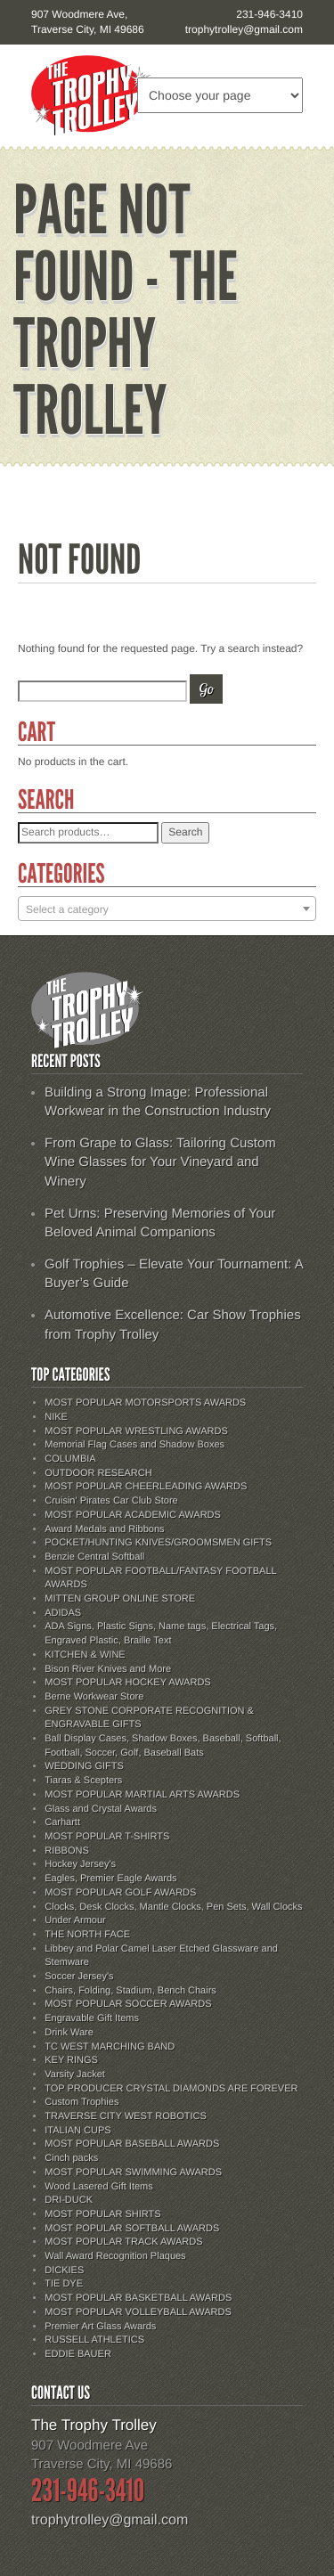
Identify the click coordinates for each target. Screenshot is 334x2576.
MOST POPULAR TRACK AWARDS (123, 2242)
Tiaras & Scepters (83, 1780)
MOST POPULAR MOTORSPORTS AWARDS (145, 1403)
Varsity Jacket (75, 2074)
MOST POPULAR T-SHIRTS (107, 1836)
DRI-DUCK (69, 2200)
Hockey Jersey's (80, 1864)
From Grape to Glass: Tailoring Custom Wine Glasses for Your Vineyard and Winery (160, 1162)
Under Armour (75, 1920)
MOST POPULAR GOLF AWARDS (120, 1892)
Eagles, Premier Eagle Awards (110, 1878)
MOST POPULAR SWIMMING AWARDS (133, 2172)
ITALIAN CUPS (77, 2130)
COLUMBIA (70, 1459)
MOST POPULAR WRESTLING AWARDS (136, 1431)
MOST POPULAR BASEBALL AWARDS (132, 2144)
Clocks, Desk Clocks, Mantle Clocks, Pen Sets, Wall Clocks (173, 1907)
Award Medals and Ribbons (104, 1529)
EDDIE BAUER (78, 2354)
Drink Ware (69, 2032)
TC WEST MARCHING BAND (110, 2047)
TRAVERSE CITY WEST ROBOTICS (126, 2116)
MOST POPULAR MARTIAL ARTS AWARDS (142, 1794)
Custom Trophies (81, 2102)
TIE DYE (64, 2283)
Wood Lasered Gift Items (98, 2186)
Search (185, 832)
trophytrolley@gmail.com (244, 29)
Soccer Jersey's (79, 1976)
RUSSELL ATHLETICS (94, 2340)
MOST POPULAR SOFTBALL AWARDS (132, 2228)
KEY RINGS (71, 2060)
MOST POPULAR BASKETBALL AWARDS (138, 2298)
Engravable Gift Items (92, 2018)
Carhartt (62, 1822)
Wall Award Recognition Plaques (115, 2256)
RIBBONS (67, 1851)
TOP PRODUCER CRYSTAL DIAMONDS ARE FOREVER (171, 2088)
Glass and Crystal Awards (101, 1809)
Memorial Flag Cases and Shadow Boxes (134, 1444)
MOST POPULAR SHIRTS (102, 2214)
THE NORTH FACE (87, 1934)
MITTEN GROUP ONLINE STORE (120, 1599)
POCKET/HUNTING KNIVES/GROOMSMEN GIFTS (158, 1542)
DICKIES (64, 2270)
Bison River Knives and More (108, 1669)
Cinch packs (71, 2158)
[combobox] (167, 908)
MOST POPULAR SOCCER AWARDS (128, 2004)
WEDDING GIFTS (84, 1766)
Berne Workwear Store (94, 1697)
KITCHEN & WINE (85, 1655)
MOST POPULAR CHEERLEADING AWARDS (146, 1486)
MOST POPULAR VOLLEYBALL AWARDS (138, 2312)
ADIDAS (63, 1613)
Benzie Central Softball (94, 1557)
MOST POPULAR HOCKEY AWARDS (127, 1682)
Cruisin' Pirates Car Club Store (111, 1501)
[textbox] (167, 909)
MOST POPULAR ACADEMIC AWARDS (133, 1515)
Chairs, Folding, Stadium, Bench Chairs (130, 1990)
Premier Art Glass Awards (100, 2326)
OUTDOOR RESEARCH (98, 1473)
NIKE (56, 1417)
